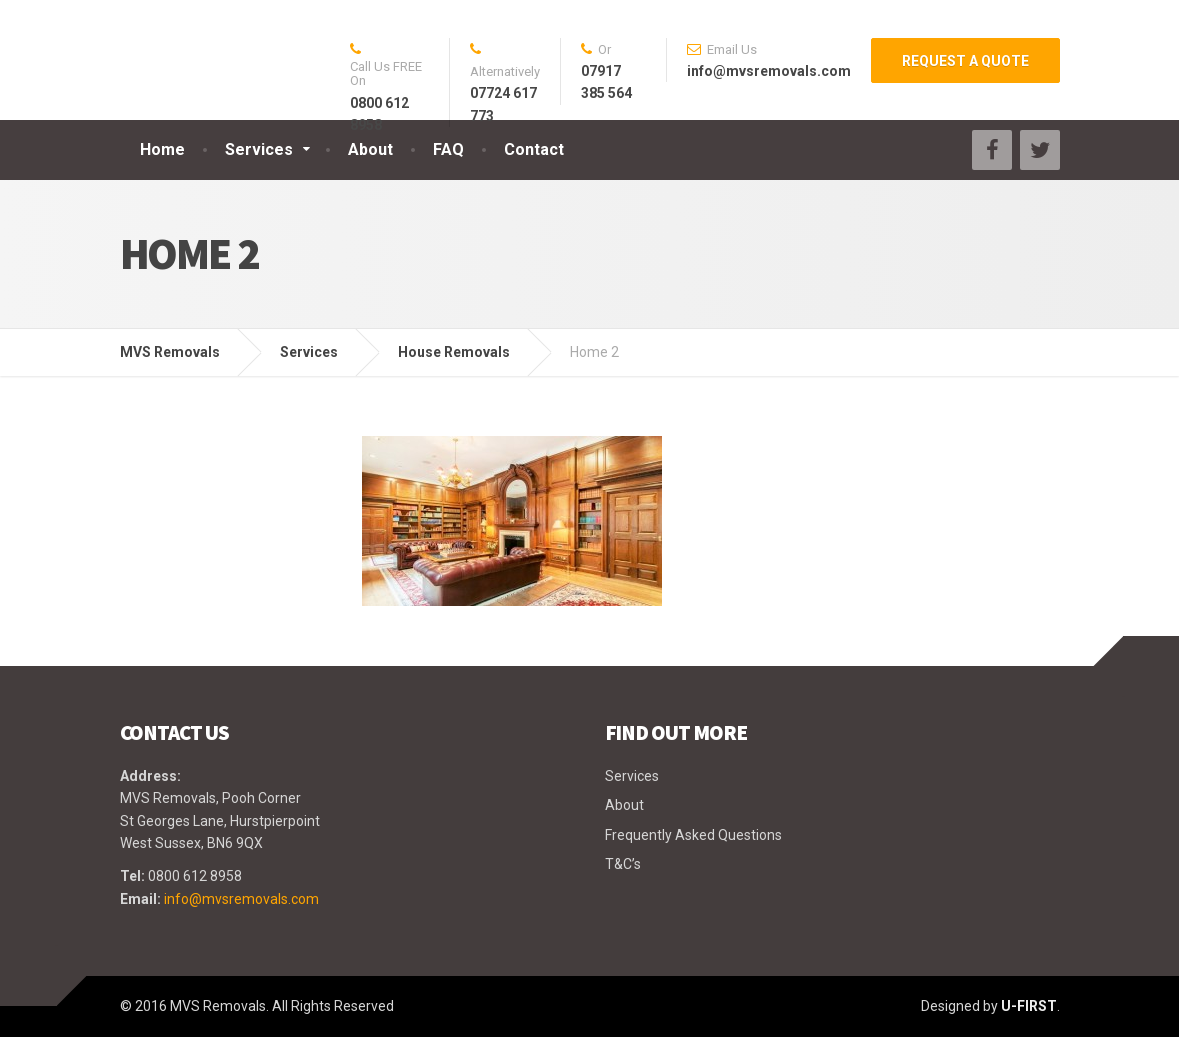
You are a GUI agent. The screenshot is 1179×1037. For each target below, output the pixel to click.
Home (162, 149)
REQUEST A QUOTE (965, 61)
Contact (534, 149)
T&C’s (623, 864)
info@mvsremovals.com (241, 899)
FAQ (448, 149)
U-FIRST (1029, 1006)
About (370, 149)
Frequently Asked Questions (693, 835)
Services (259, 149)
